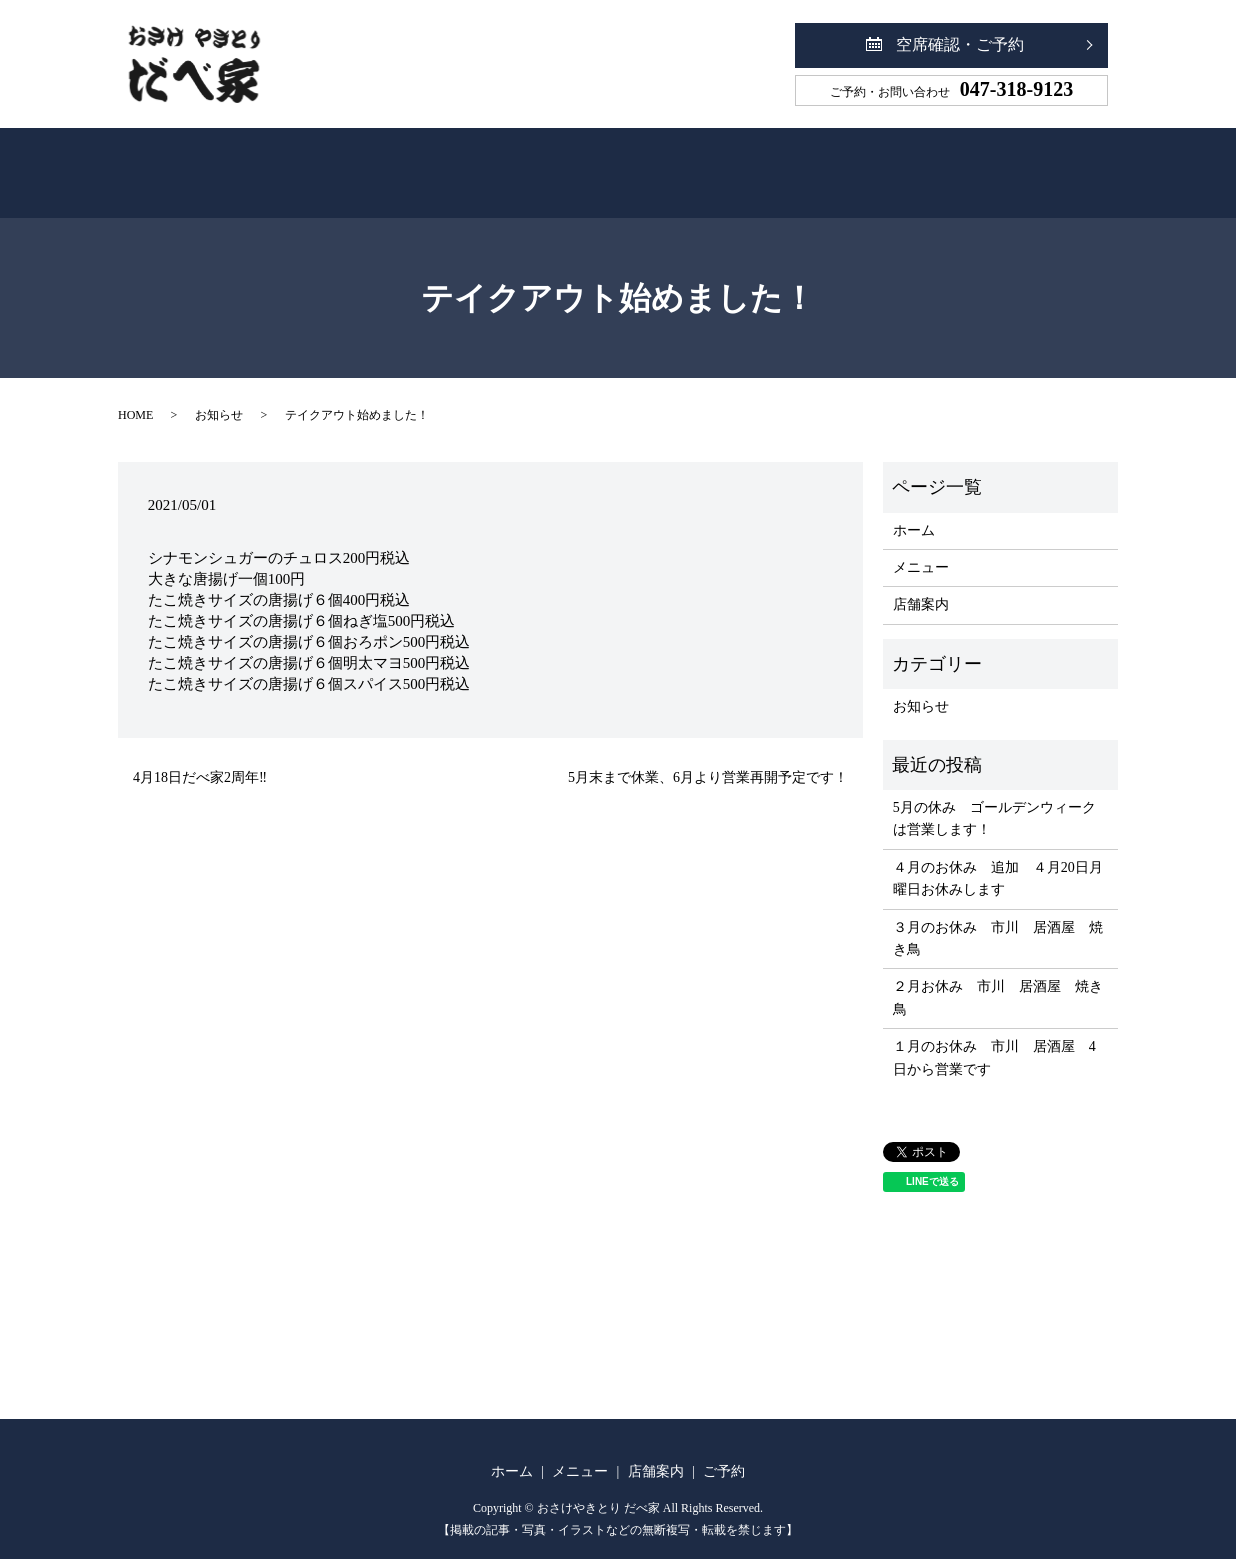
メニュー (542, 163)
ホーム (404, 163)
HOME (135, 393)
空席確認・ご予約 (960, 44)
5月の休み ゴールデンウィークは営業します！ (994, 796)
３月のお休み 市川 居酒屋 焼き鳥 (998, 916)
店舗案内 (688, 163)
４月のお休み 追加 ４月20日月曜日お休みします (998, 856)
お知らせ (219, 393)
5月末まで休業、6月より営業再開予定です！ (708, 755)
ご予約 (830, 163)
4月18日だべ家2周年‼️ (200, 755)
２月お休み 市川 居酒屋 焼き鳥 (998, 975)
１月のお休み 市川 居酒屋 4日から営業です (994, 1035)
